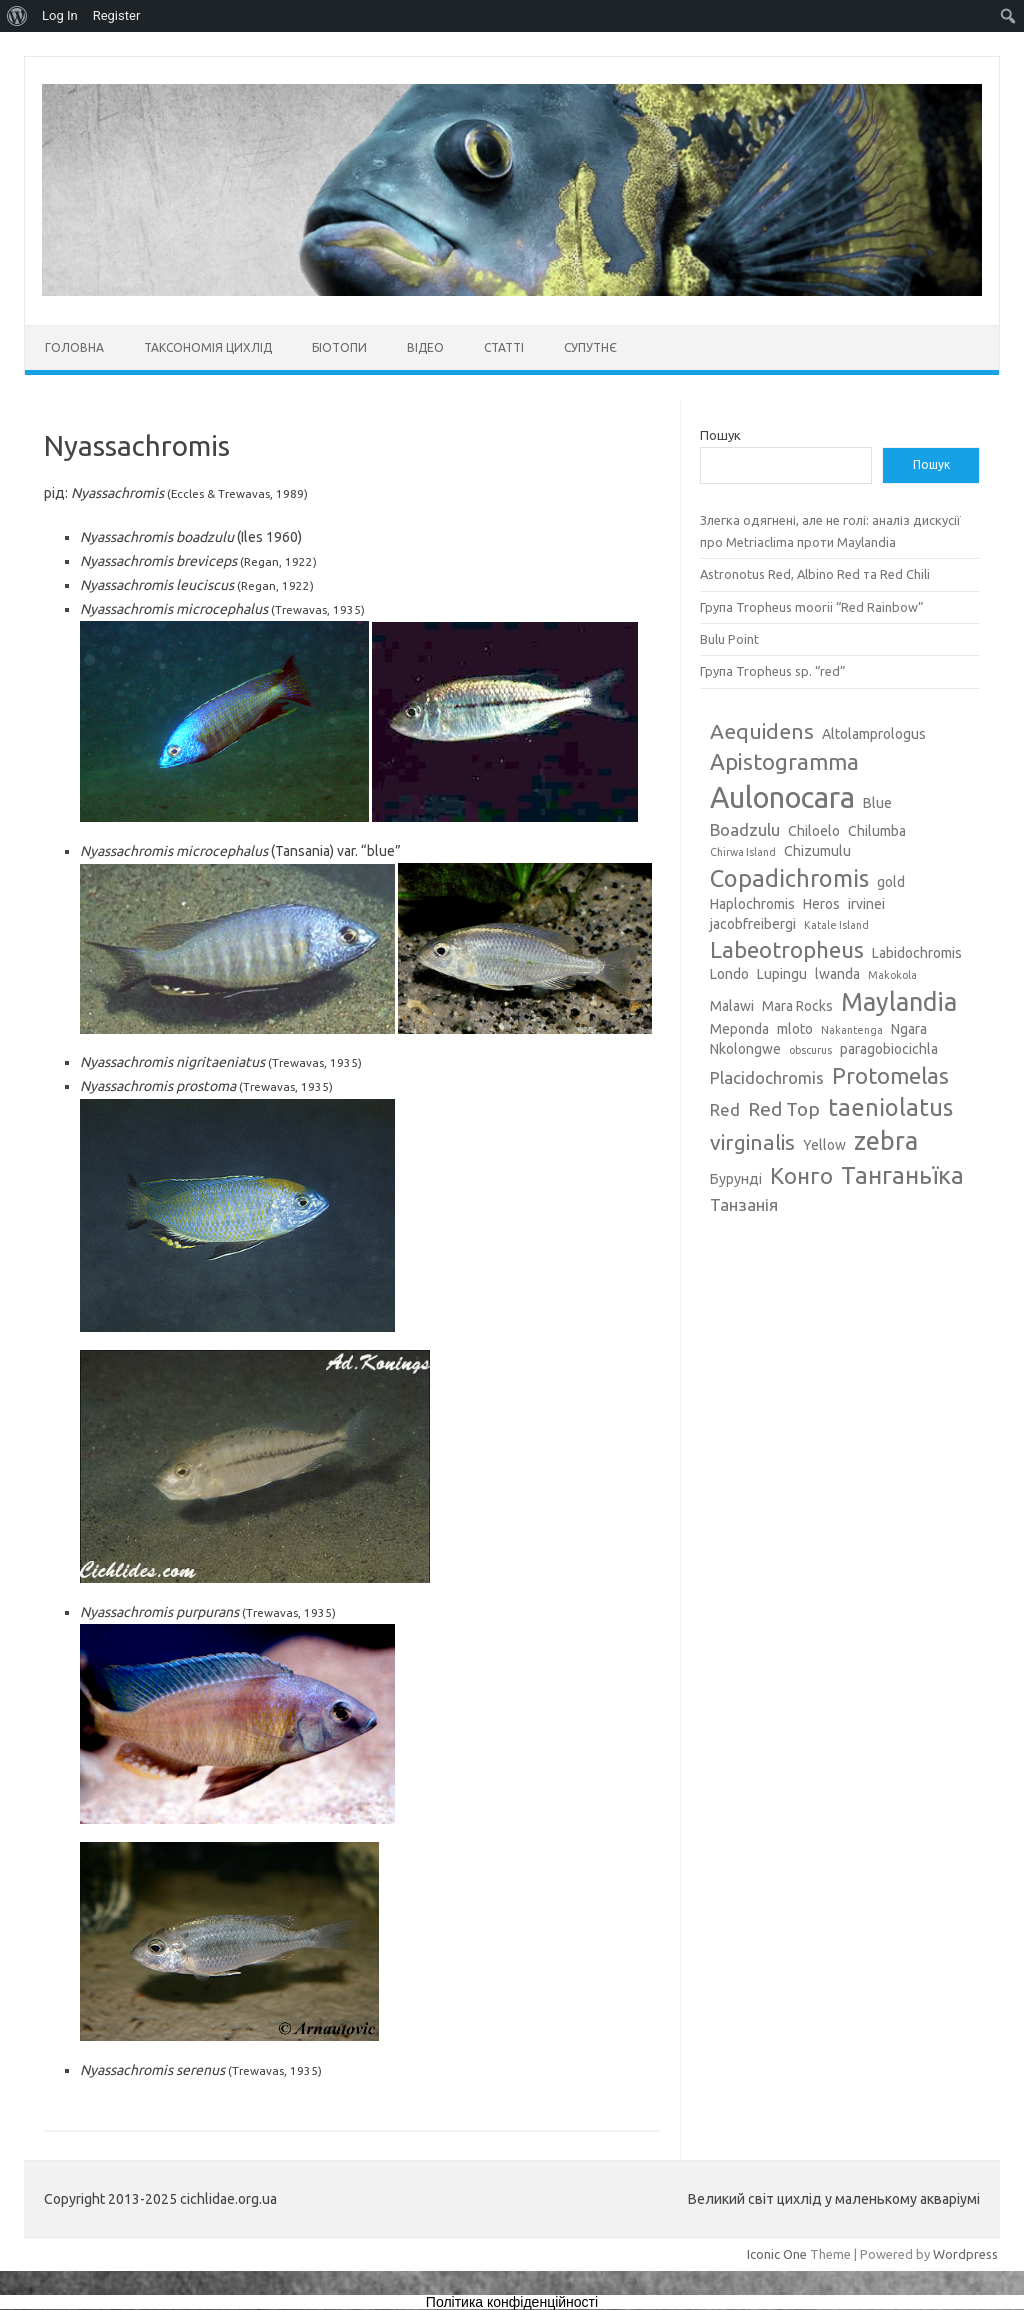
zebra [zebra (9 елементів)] (886, 1141)
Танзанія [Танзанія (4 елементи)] (744, 1204)
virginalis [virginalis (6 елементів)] (752, 1142)
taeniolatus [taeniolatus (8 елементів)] (890, 1107)
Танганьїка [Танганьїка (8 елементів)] (902, 1175)
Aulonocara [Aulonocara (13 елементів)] (782, 797)
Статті (504, 347)
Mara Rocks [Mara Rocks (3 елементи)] (797, 1006)
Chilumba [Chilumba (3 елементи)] (877, 831)
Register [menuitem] (117, 15)
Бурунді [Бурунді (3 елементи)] (736, 1179)
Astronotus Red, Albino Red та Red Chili (815, 574)
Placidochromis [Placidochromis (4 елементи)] (767, 1077)
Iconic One (777, 2254)
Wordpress (965, 2254)
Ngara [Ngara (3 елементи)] (909, 1029)
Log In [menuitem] (60, 15)
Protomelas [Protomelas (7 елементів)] (890, 1075)
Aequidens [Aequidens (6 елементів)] (762, 731)
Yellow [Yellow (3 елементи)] (824, 1145)
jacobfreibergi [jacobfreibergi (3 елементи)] (753, 924)
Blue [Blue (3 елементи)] (877, 803)
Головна (74, 347)
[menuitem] (17, 16)
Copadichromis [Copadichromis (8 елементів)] (789, 878)
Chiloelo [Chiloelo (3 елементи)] (814, 831)
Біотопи (339, 347)
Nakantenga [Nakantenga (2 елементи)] (852, 1030)
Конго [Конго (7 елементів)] (801, 1175)
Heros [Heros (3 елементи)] (821, 904)
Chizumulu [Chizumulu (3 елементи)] (817, 851)
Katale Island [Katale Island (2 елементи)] (836, 925)
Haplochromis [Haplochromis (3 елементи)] (752, 904)
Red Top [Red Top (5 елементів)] (784, 1109)
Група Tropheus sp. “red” (773, 671)
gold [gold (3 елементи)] (891, 882)
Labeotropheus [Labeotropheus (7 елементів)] (787, 949)
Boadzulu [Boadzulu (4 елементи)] (745, 829)
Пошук (720, 435)
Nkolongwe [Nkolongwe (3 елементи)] (745, 1049)
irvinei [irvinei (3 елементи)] (866, 904)
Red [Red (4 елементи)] (725, 1109)
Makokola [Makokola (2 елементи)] (892, 975)
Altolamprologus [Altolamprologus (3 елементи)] (874, 734)
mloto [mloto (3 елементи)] (795, 1029)
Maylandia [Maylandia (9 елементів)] (899, 1002)
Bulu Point (729, 639)
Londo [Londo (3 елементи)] (729, 974)
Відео (425, 347)
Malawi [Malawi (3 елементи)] (732, 1006)
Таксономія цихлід (208, 347)
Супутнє (590, 347)
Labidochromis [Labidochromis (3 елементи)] (917, 953)
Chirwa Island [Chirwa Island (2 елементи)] (743, 852)
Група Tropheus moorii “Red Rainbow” (812, 607)
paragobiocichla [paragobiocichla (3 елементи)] (889, 1049)
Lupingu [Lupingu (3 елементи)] (782, 974)
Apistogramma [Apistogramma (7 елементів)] (784, 761)
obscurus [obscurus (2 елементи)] (810, 1050)
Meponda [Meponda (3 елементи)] (739, 1029)
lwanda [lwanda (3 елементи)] (837, 974)
